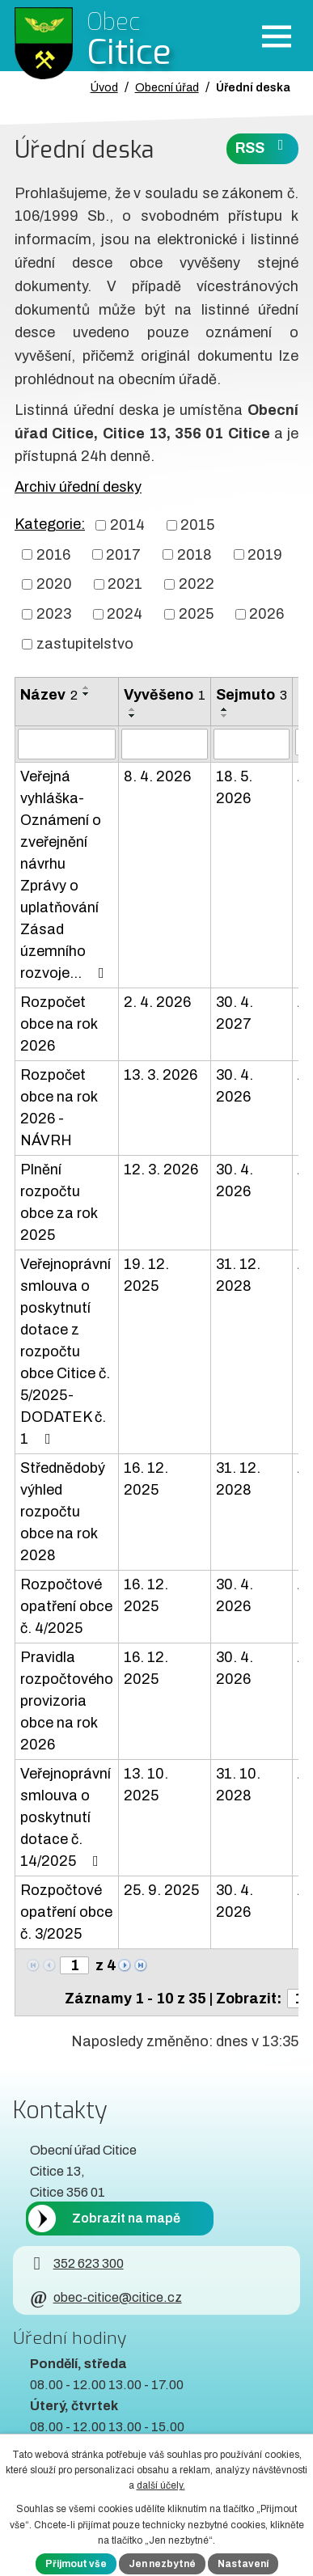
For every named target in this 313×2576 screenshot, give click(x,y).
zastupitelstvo (84, 644)
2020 (54, 584)
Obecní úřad (167, 87)
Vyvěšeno (164, 695)
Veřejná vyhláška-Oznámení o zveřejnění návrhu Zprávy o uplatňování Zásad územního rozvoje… (65, 874)
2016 (53, 554)
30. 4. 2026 (234, 1086)
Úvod (104, 87)
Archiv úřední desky (78, 487)
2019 (264, 554)
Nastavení (243, 2564)
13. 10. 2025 (146, 1785)
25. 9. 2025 (161, 1890)
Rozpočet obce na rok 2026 (58, 1024)
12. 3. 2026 (161, 1169)
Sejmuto (251, 695)
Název (49, 695)
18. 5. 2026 (234, 787)
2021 (125, 584)
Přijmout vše (76, 2564)
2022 (196, 584)
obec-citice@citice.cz (105, 2297)
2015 (197, 525)
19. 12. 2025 (146, 1275)
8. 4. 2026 (157, 776)
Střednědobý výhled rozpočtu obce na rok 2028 (62, 1511)
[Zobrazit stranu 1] (74, 1965)
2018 (194, 554)
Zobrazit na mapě (126, 2218)
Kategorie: (50, 524)
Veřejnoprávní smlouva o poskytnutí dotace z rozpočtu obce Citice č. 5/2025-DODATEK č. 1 (65, 1351)
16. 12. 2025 (146, 1479)
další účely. (161, 2485)
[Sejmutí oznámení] (252, 744)
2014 (127, 525)
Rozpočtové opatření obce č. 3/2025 (66, 1912)
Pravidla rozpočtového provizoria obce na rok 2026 (66, 1701)
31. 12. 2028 (238, 1275)
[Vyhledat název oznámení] (67, 744)
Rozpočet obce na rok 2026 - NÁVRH (58, 1107)
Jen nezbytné (162, 2564)
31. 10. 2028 (238, 1785)
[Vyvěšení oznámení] (164, 744)
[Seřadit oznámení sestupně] (86, 694)
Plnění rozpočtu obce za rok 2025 (58, 1202)
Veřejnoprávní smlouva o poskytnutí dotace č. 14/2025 (65, 1817)
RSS (262, 146)
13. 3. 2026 (160, 1075)
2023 (53, 614)
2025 (196, 614)
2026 (266, 614)
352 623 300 (76, 2263)
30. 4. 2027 (234, 1013)
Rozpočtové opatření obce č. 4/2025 (66, 1606)
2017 (123, 554)
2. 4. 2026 (157, 1002)
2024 (124, 614)
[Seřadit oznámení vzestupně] (86, 687)
